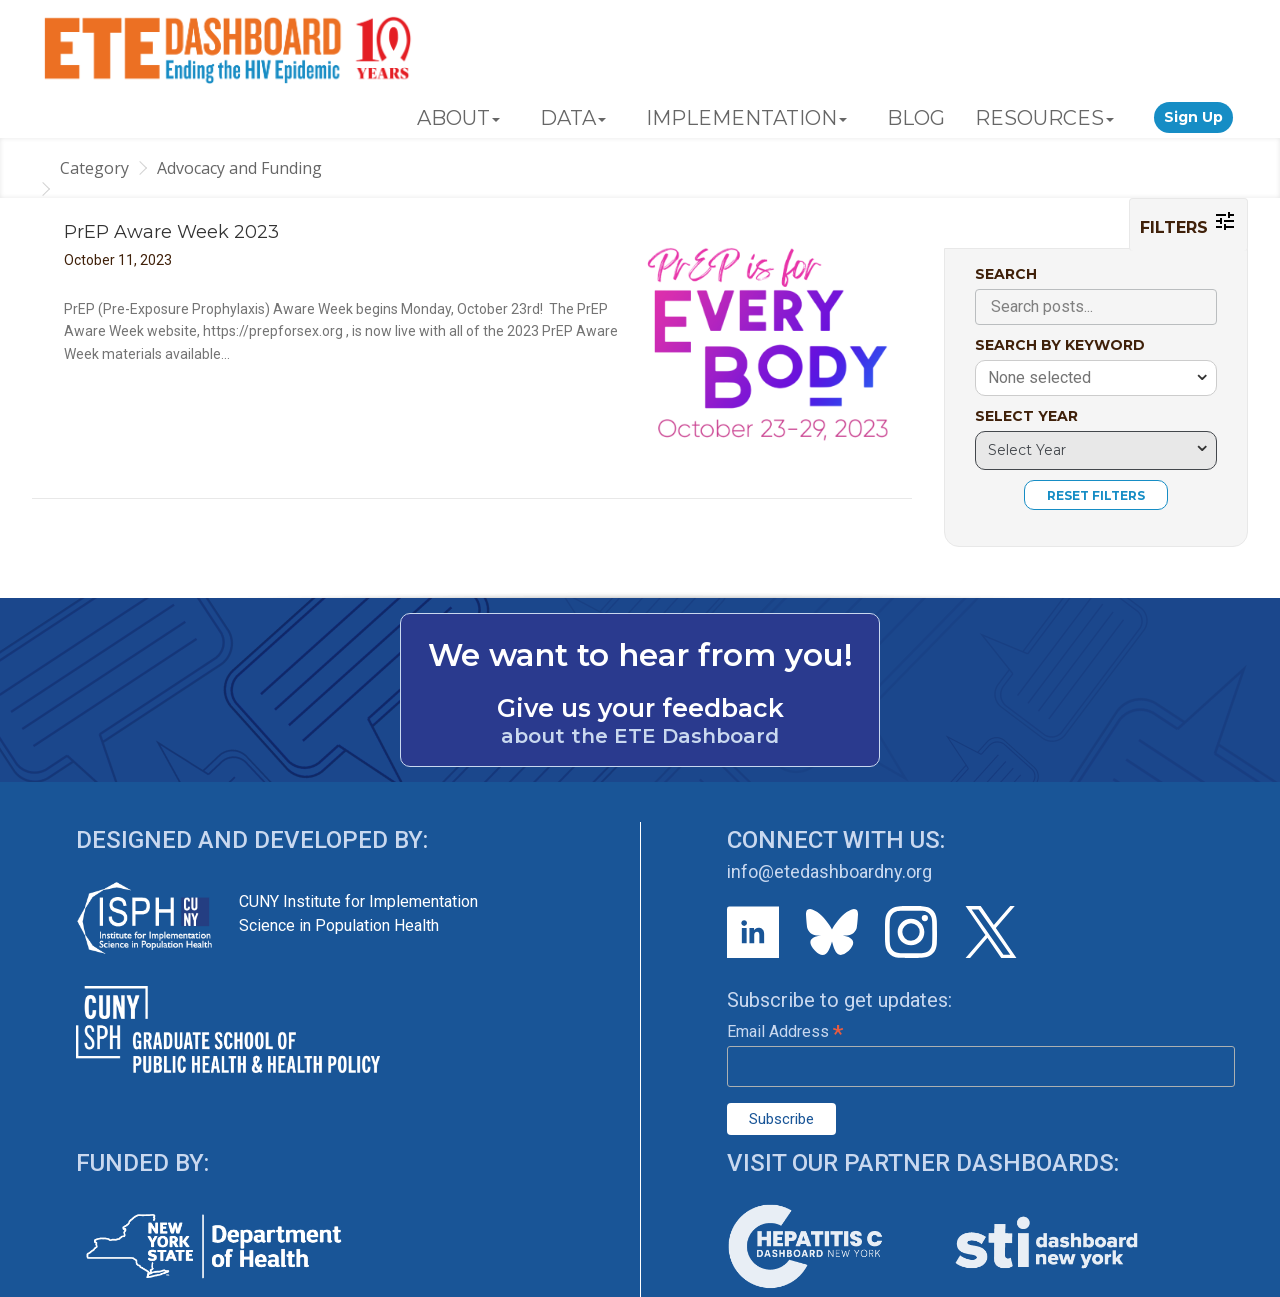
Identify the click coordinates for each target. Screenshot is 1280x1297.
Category (94, 168)
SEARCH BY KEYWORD (1060, 345)
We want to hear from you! (640, 655)
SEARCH (1006, 274)
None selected (1039, 377)
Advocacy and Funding (239, 168)
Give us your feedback (640, 708)
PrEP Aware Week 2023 (171, 232)
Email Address (785, 1031)
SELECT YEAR (1026, 416)
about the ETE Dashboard (640, 736)
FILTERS (1188, 223)
